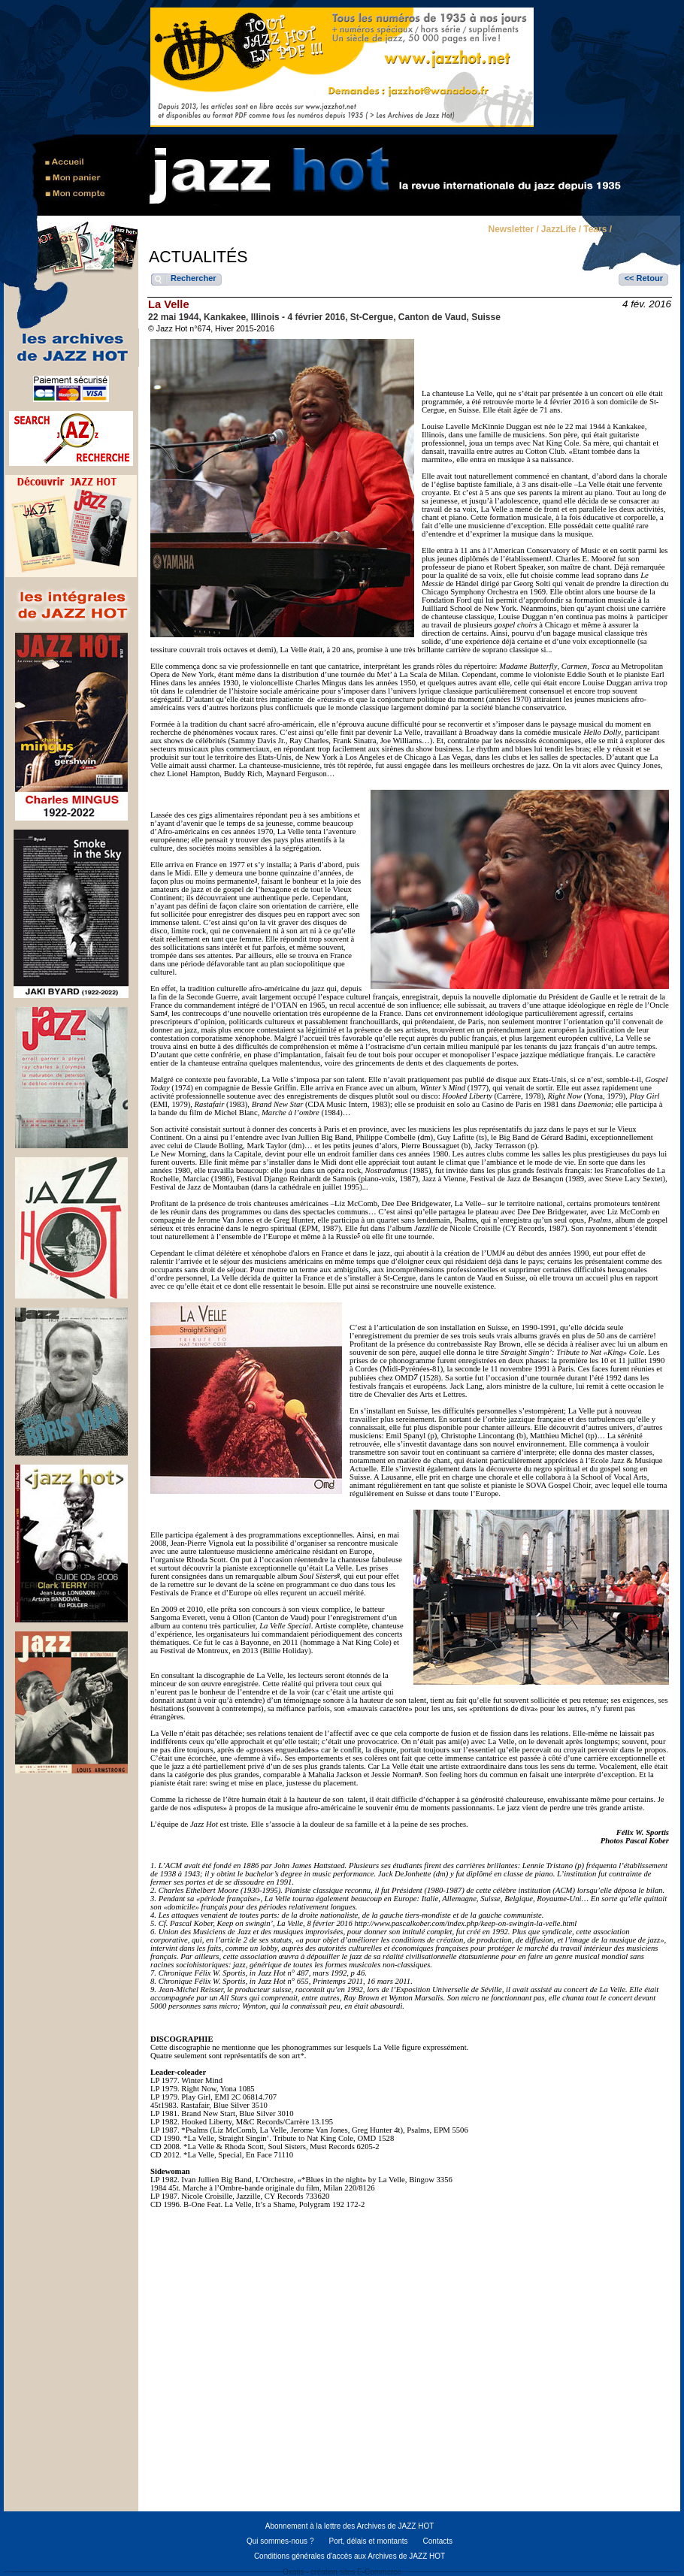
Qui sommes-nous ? (280, 2541)
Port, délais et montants (367, 2541)
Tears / (597, 229)
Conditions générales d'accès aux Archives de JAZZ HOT (349, 2556)
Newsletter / (513, 229)
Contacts (437, 2541)
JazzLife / (561, 229)
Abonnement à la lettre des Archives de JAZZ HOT (349, 2526)
